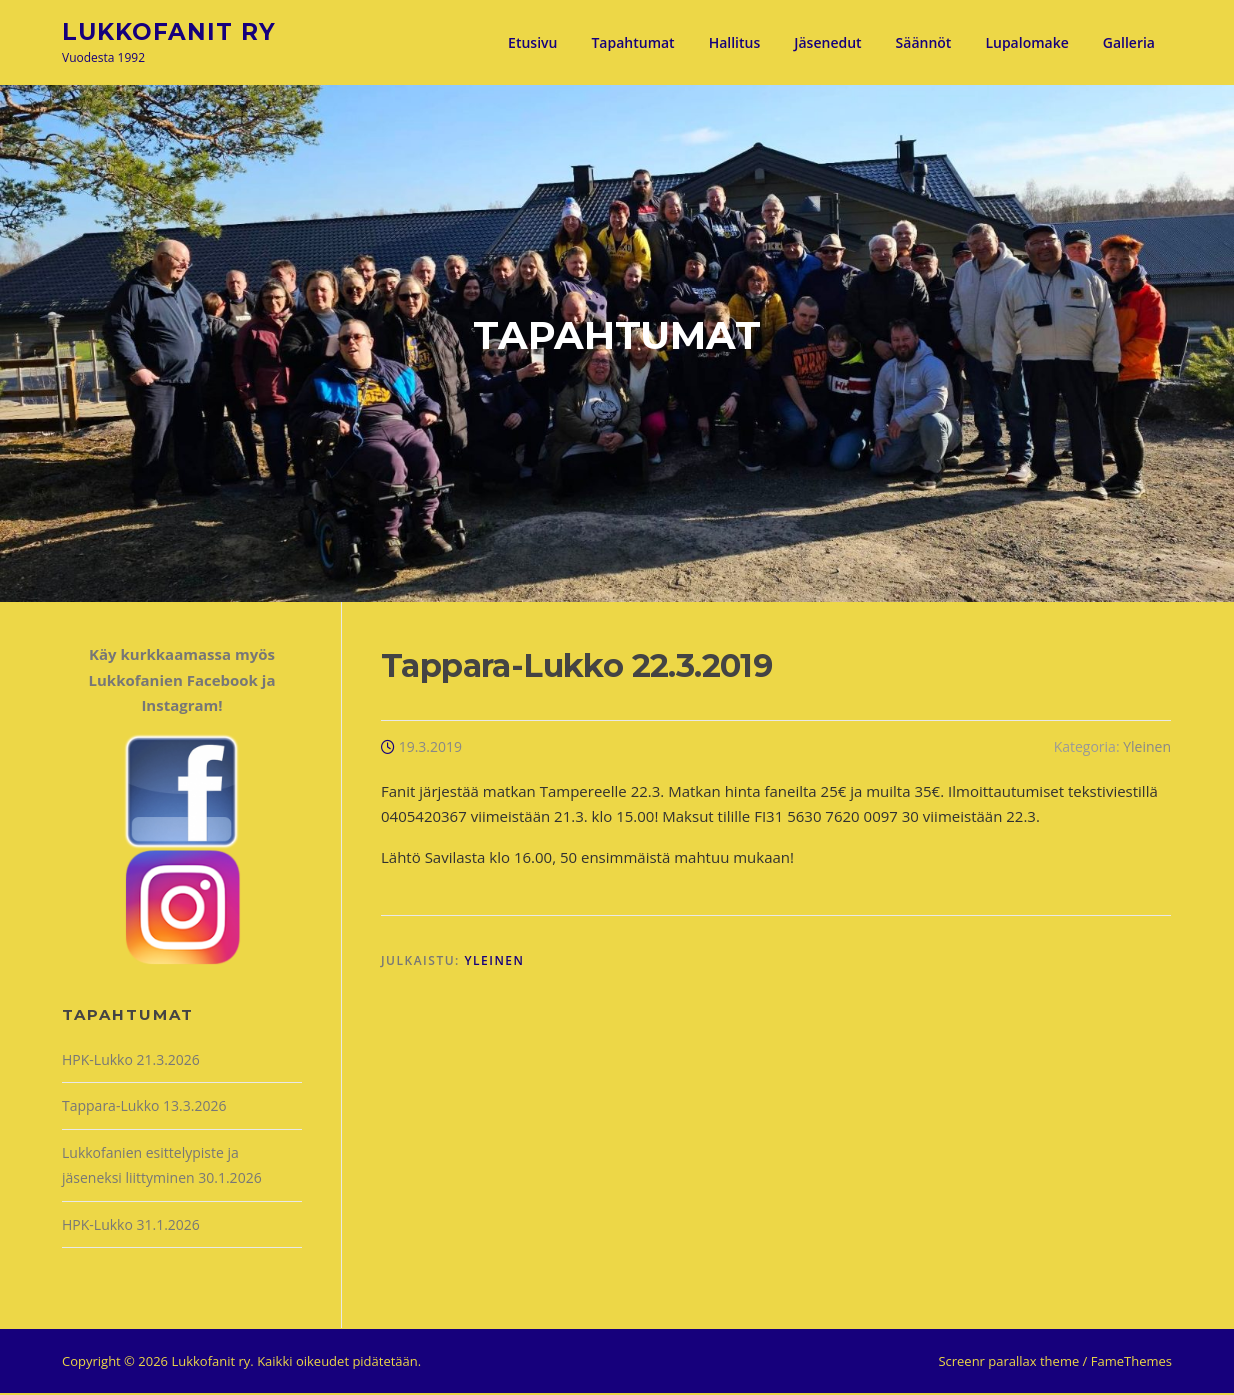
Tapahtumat (632, 42)
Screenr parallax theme (1008, 1363)
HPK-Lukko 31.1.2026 (131, 1226)
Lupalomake (1026, 42)
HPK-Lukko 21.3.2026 (131, 1061)
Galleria (1129, 42)
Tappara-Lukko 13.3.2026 (144, 1107)
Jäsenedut (827, 42)
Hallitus (735, 42)
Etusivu (532, 42)
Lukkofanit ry (169, 31)
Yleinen (1147, 748)
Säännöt (924, 42)
